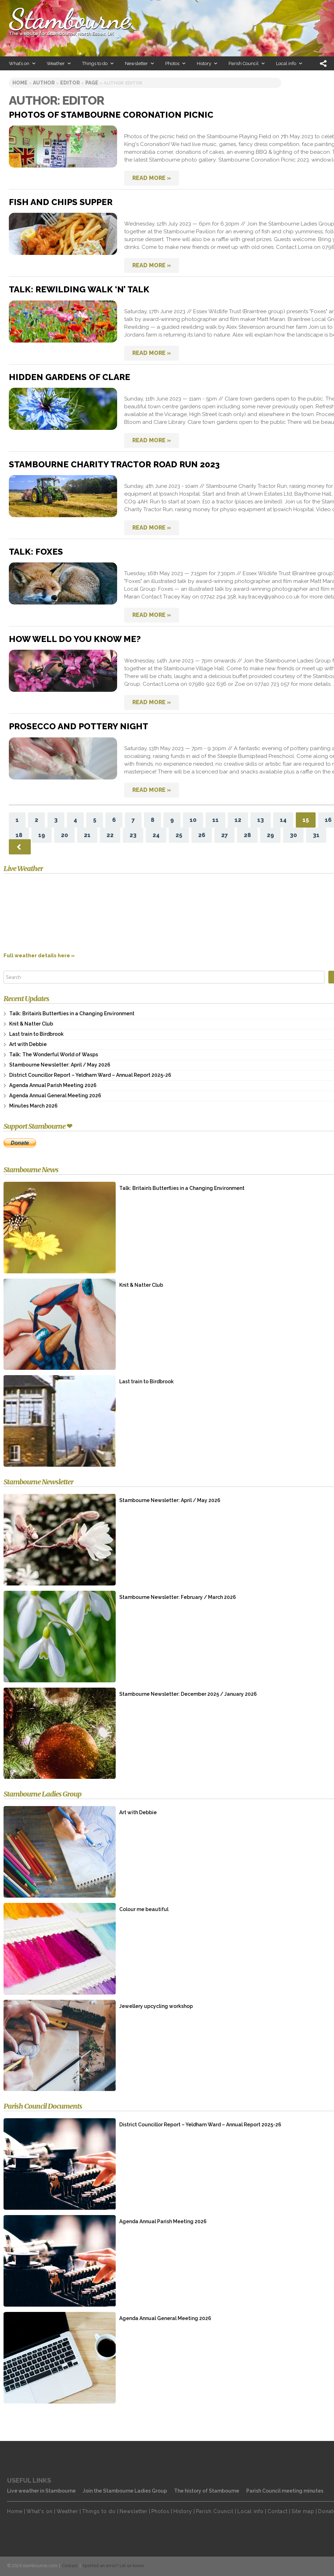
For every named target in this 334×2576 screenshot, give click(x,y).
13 (260, 820)
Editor (70, 83)
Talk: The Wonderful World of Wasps (53, 1054)
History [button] (207, 63)
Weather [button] (59, 63)
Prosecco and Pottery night (78, 726)
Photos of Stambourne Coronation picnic (111, 115)
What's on (40, 2511)
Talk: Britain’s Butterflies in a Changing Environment (71, 1013)
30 (293, 835)
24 (156, 835)
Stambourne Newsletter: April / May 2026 (59, 1065)
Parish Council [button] (247, 63)
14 (283, 820)
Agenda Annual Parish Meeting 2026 (53, 1085)
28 (247, 835)
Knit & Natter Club (31, 1024)
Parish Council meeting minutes (284, 2491)
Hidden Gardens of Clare (69, 377)
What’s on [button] (22, 63)
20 (64, 835)
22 (110, 835)
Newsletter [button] (140, 63)
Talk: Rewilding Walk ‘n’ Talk (79, 289)
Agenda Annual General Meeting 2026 (55, 1095)
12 (238, 820)
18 (19, 835)
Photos (160, 2511)
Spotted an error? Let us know (113, 2566)
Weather (67, 2511)
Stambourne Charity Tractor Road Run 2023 (114, 464)
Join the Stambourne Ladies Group (125, 2491)
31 (316, 835)
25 (178, 835)
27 (224, 835)
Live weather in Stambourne (41, 2491)
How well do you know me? (75, 639)
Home (15, 2511)
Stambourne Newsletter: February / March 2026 (177, 1597)
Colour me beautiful (143, 1909)
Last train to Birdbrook (36, 1034)
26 (201, 835)
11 (215, 820)
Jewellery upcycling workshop (156, 2006)
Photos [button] (175, 63)
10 (193, 820)
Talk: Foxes (36, 552)
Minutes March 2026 (33, 1106)
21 (87, 835)
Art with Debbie (28, 1044)
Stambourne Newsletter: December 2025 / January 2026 (188, 1694)
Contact (277, 2511)
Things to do (99, 2511)
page (91, 83)
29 (270, 835)
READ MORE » (151, 178)
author (44, 83)
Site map (303, 2511)
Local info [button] (289, 63)
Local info (250, 2511)
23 (133, 835)
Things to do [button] (98, 63)
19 (41, 835)
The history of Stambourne (206, 2491)
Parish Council (215, 2511)
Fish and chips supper (61, 202)
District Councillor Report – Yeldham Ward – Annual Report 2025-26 (90, 1075)
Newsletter (134, 2511)
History (182, 2511)
